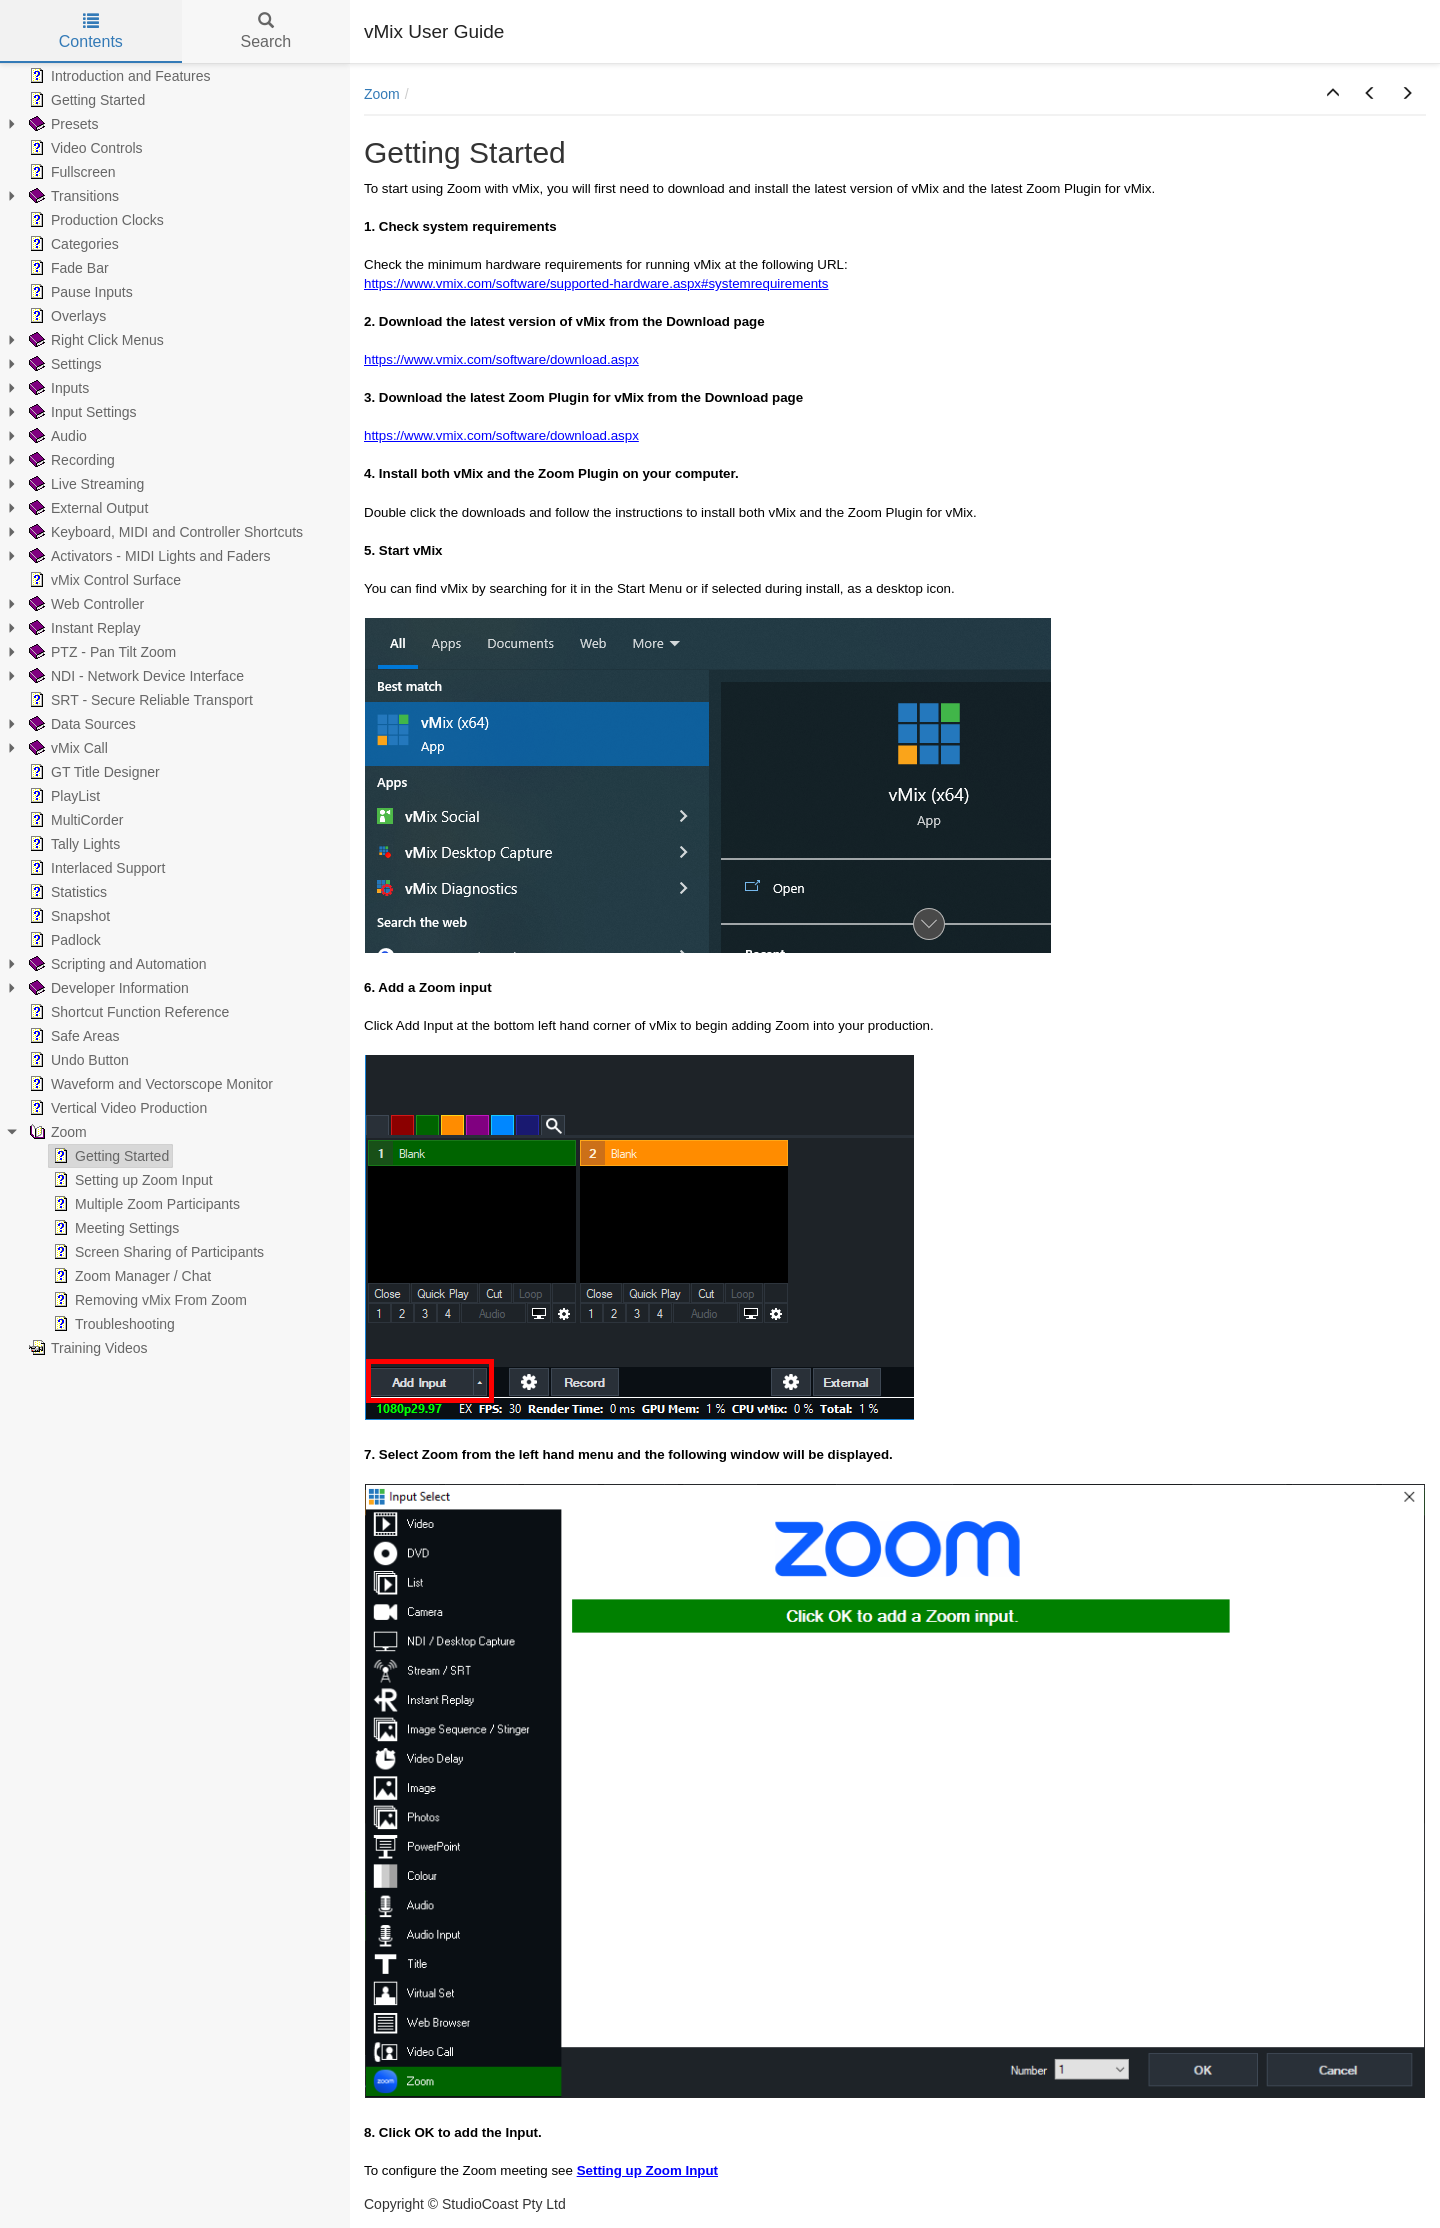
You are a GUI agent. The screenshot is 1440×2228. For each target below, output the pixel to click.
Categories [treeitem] (72, 244)
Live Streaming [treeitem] (84, 484)
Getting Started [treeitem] (85, 100)
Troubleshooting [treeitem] (112, 1324)
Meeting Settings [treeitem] (114, 1228)
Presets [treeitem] (61, 124)
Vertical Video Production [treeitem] (116, 1108)
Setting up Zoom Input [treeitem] (131, 1180)
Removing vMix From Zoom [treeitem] (148, 1300)
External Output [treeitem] (86, 508)
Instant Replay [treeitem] (83, 628)
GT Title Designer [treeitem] (92, 772)
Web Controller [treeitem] (84, 604)
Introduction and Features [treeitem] (118, 76)
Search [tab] (265, 31)
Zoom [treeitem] (56, 1132)
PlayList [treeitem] (62, 796)
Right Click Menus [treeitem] (94, 340)
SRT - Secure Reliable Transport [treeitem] (139, 700)
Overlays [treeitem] (65, 316)
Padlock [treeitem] (63, 940)
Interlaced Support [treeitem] (95, 868)
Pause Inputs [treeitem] (79, 292)
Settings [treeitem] (63, 364)
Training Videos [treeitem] (86, 1348)
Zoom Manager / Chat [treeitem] (130, 1276)
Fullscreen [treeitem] (70, 172)
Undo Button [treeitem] (77, 1060)
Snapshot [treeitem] (67, 916)
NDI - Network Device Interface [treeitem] (134, 676)
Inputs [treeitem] (57, 388)
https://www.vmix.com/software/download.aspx (501, 359)
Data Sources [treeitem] (80, 724)
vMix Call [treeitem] (66, 748)
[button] (1333, 94)
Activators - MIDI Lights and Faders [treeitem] (147, 556)
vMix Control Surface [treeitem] (103, 580)
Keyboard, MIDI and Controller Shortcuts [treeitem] (164, 532)
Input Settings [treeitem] (81, 412)
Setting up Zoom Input (647, 2170)
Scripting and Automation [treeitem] (116, 964)
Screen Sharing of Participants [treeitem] (156, 1252)
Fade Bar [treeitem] (67, 268)
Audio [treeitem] (56, 436)
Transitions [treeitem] (72, 196)
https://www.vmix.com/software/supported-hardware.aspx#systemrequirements (596, 283)
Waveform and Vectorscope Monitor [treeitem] (149, 1084)
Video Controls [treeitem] (84, 148)
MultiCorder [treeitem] (74, 820)
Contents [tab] (91, 31)
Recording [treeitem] (70, 460)
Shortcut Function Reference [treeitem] (127, 1012)
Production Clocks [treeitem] (94, 220)
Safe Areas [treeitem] (72, 1036)
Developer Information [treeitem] (107, 988)
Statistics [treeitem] (66, 892)
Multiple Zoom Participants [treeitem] (144, 1204)
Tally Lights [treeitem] (72, 844)
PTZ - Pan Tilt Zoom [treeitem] (100, 652)
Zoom (382, 94)
